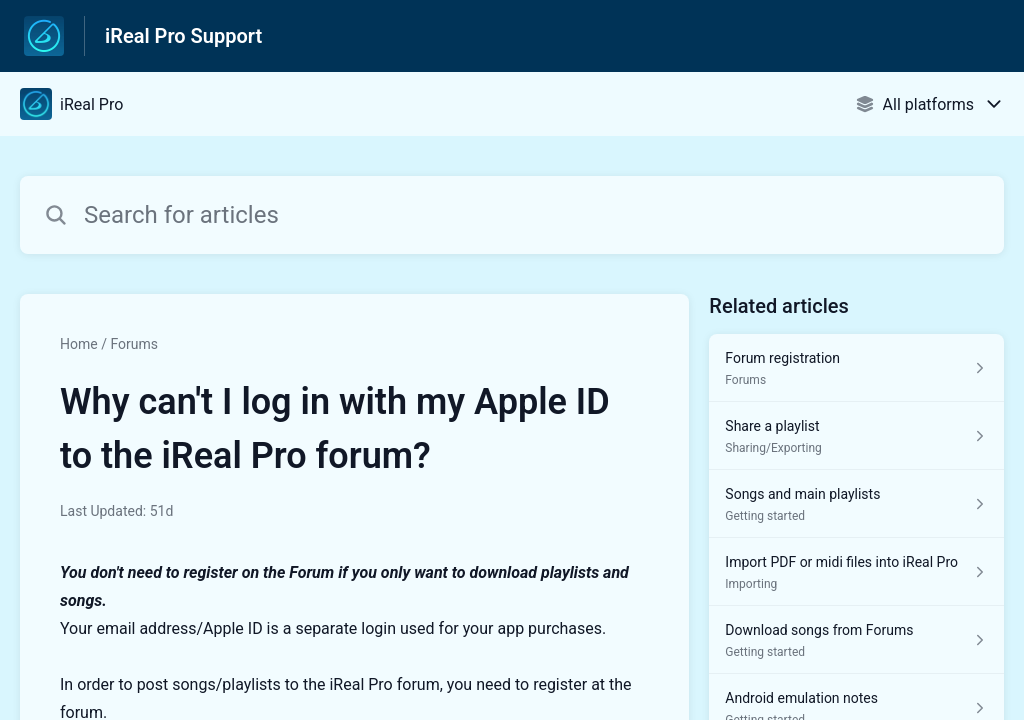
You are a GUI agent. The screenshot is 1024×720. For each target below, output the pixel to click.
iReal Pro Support (183, 36)
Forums (134, 344)
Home (79, 344)
